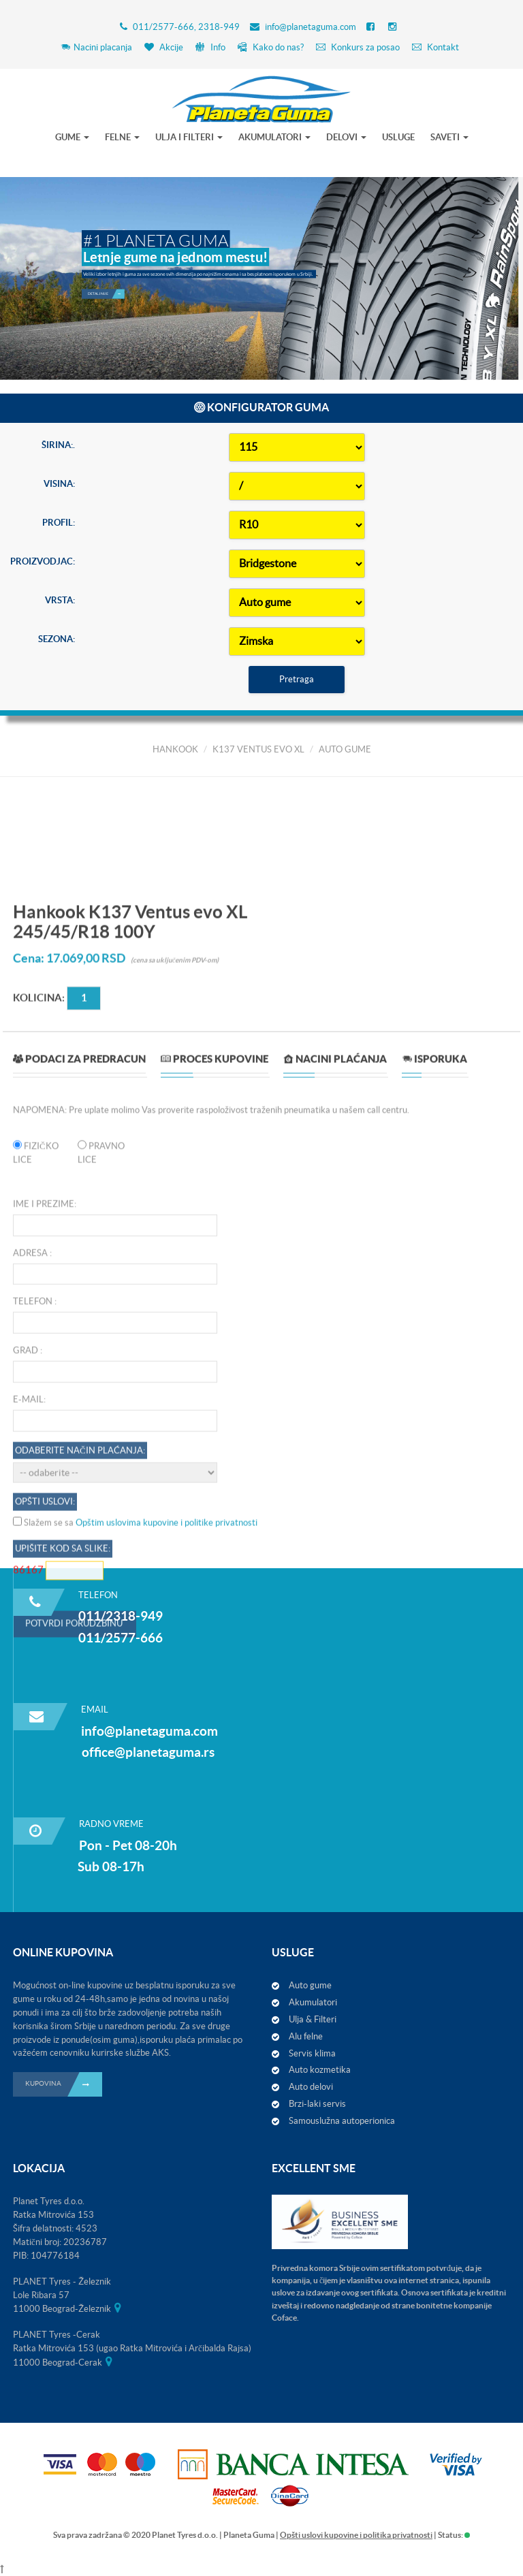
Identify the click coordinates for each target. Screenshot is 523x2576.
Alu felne (306, 2036)
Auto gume (310, 1985)
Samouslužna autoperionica (342, 2121)
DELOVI (346, 137)
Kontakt (435, 47)
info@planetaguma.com (310, 27)
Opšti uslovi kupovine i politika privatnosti (356, 2534)
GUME (72, 137)
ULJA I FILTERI (189, 137)
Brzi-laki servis (317, 2104)
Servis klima (312, 2053)
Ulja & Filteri (312, 2019)
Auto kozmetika (320, 2070)
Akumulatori (313, 2002)
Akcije (163, 47)
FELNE (122, 137)
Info (210, 47)
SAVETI (449, 137)
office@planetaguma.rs (148, 1752)
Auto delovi (311, 2087)
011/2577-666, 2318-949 (186, 27)
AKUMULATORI (274, 137)
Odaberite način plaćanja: (80, 2142)
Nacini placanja (96, 47)
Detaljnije (106, 280)
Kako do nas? (271, 47)
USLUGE (398, 137)
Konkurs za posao (358, 47)
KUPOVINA (63, 2084)
